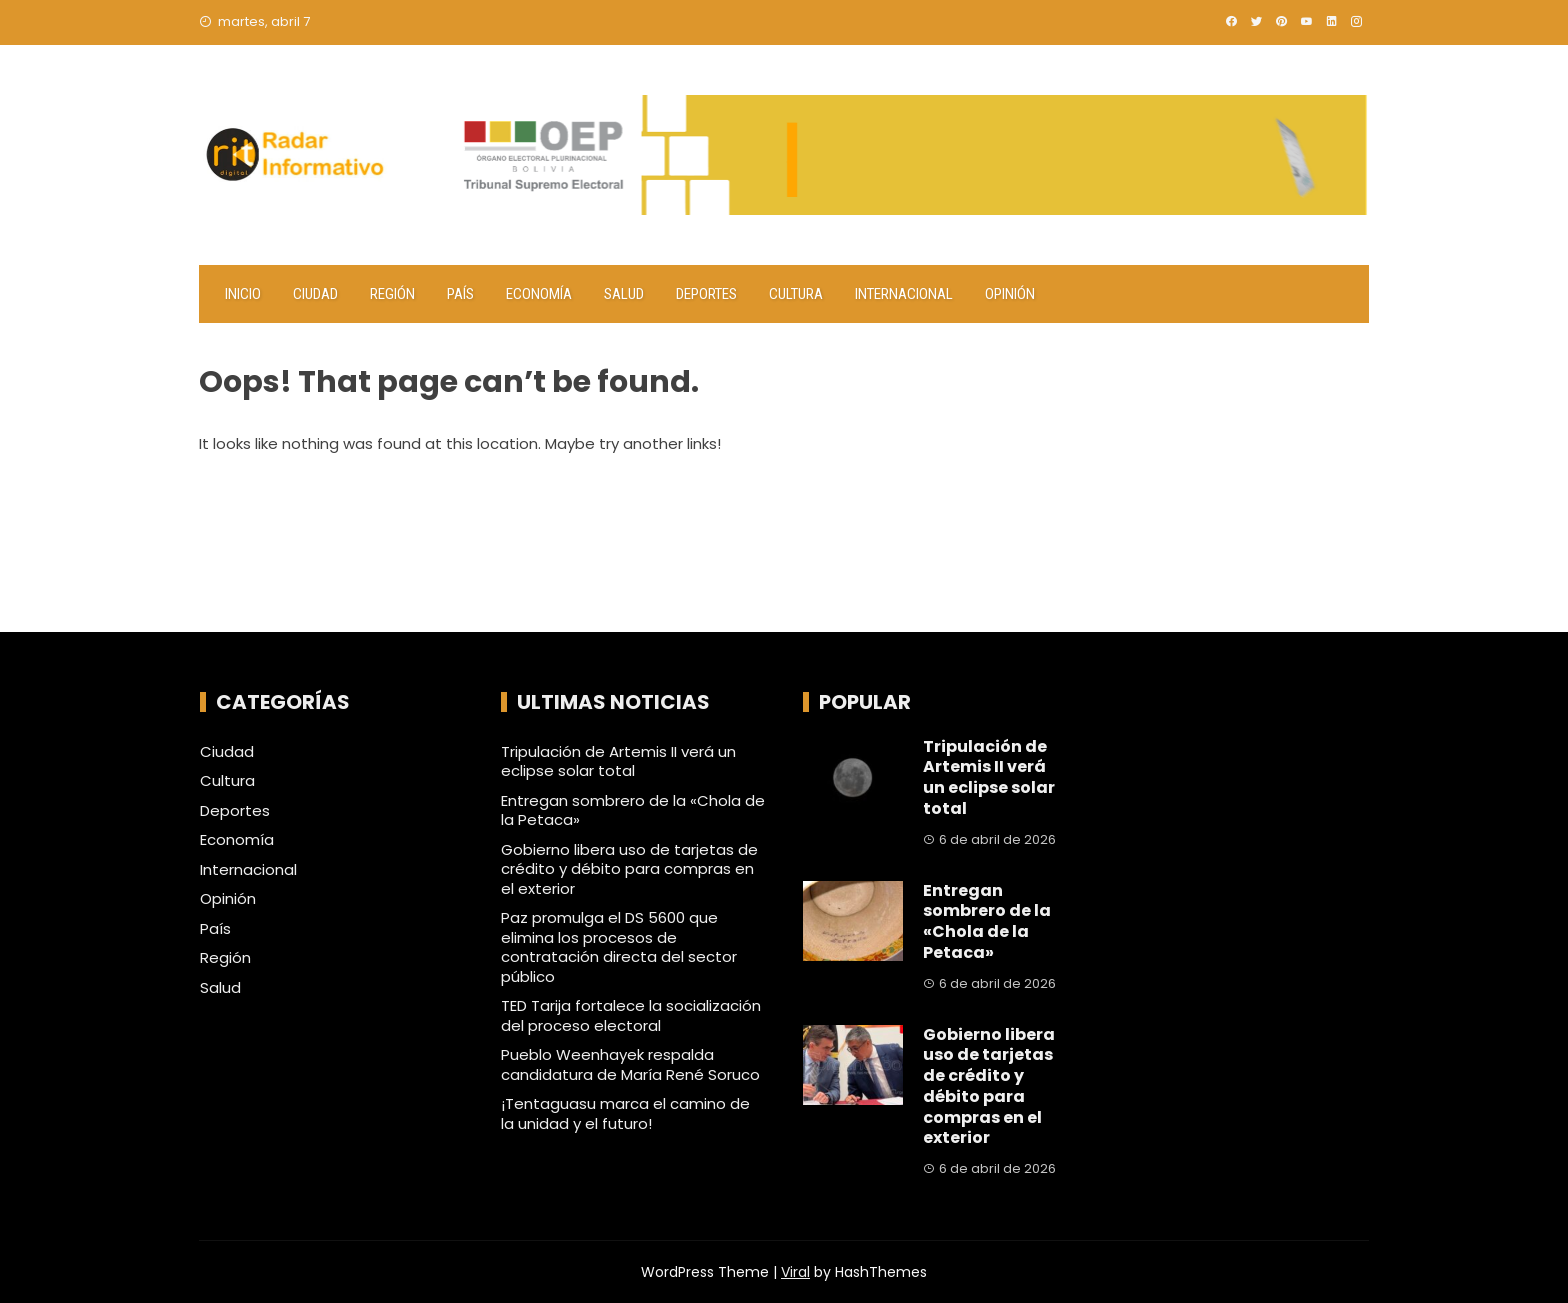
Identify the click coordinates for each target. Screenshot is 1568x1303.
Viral (795, 1272)
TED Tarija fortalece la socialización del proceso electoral (631, 1015)
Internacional (904, 294)
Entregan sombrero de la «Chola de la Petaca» (633, 810)
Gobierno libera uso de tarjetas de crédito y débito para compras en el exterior (629, 869)
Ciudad (315, 294)
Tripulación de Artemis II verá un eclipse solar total (618, 761)
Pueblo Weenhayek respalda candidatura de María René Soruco (630, 1064)
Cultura (796, 294)
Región (392, 294)
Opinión (1010, 294)
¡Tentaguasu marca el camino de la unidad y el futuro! (625, 1113)
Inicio (243, 294)
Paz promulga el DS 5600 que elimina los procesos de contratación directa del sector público (619, 947)
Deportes (706, 294)
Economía (539, 294)
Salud (624, 294)
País (460, 294)
